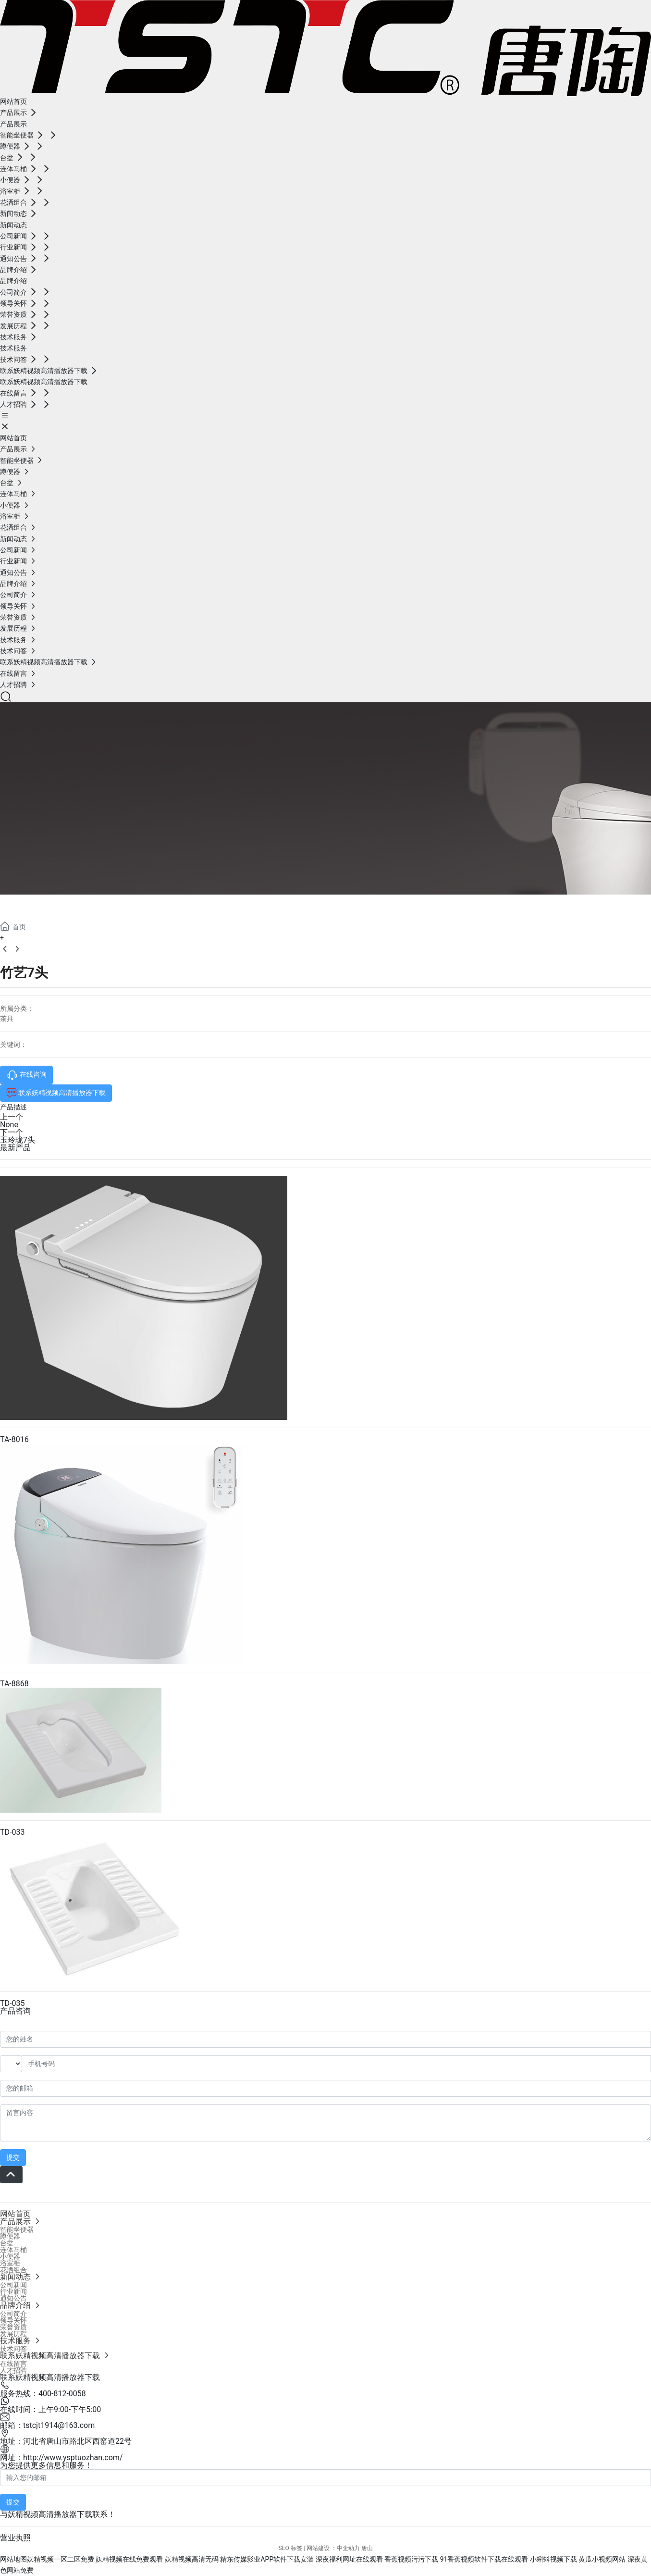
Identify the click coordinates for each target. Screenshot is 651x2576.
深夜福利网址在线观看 (349, 2559)
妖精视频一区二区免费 (60, 2559)
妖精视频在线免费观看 (129, 2559)
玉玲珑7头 (17, 1140)
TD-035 (12, 2003)
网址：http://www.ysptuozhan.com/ (61, 2457)
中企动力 (348, 2548)
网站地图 (13, 2559)
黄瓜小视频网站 (602, 2559)
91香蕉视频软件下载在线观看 (484, 2559)
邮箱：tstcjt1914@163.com (47, 2425)
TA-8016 (14, 1439)
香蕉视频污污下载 (411, 2559)
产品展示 (38, 906)
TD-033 (12, 1832)
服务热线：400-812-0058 (43, 2393)
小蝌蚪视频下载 (553, 2559)
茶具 (6, 1018)
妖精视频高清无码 (192, 2559)
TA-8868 (14, 1683)
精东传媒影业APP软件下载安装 (267, 2559)
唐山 (367, 2548)
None (9, 1124)
